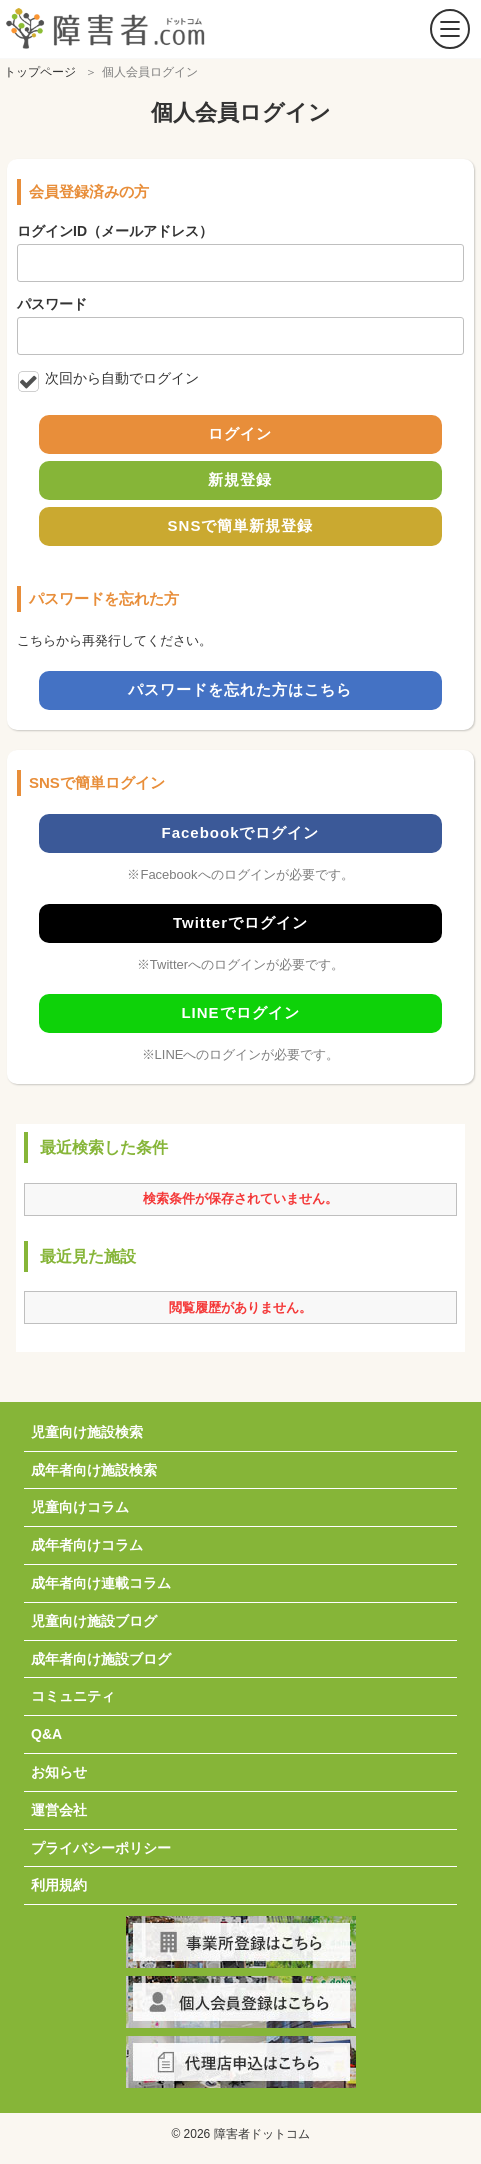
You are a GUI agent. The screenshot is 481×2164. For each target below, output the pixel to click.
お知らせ (59, 1772)
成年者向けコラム (87, 1545)
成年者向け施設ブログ (101, 1659)
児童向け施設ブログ (94, 1621)
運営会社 (59, 1810)
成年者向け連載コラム (101, 1583)
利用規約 (59, 1885)
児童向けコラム (80, 1507)
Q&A (46, 1734)
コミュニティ (73, 1696)
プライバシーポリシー (101, 1848)
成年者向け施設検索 (94, 1470)
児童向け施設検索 (87, 1432)
